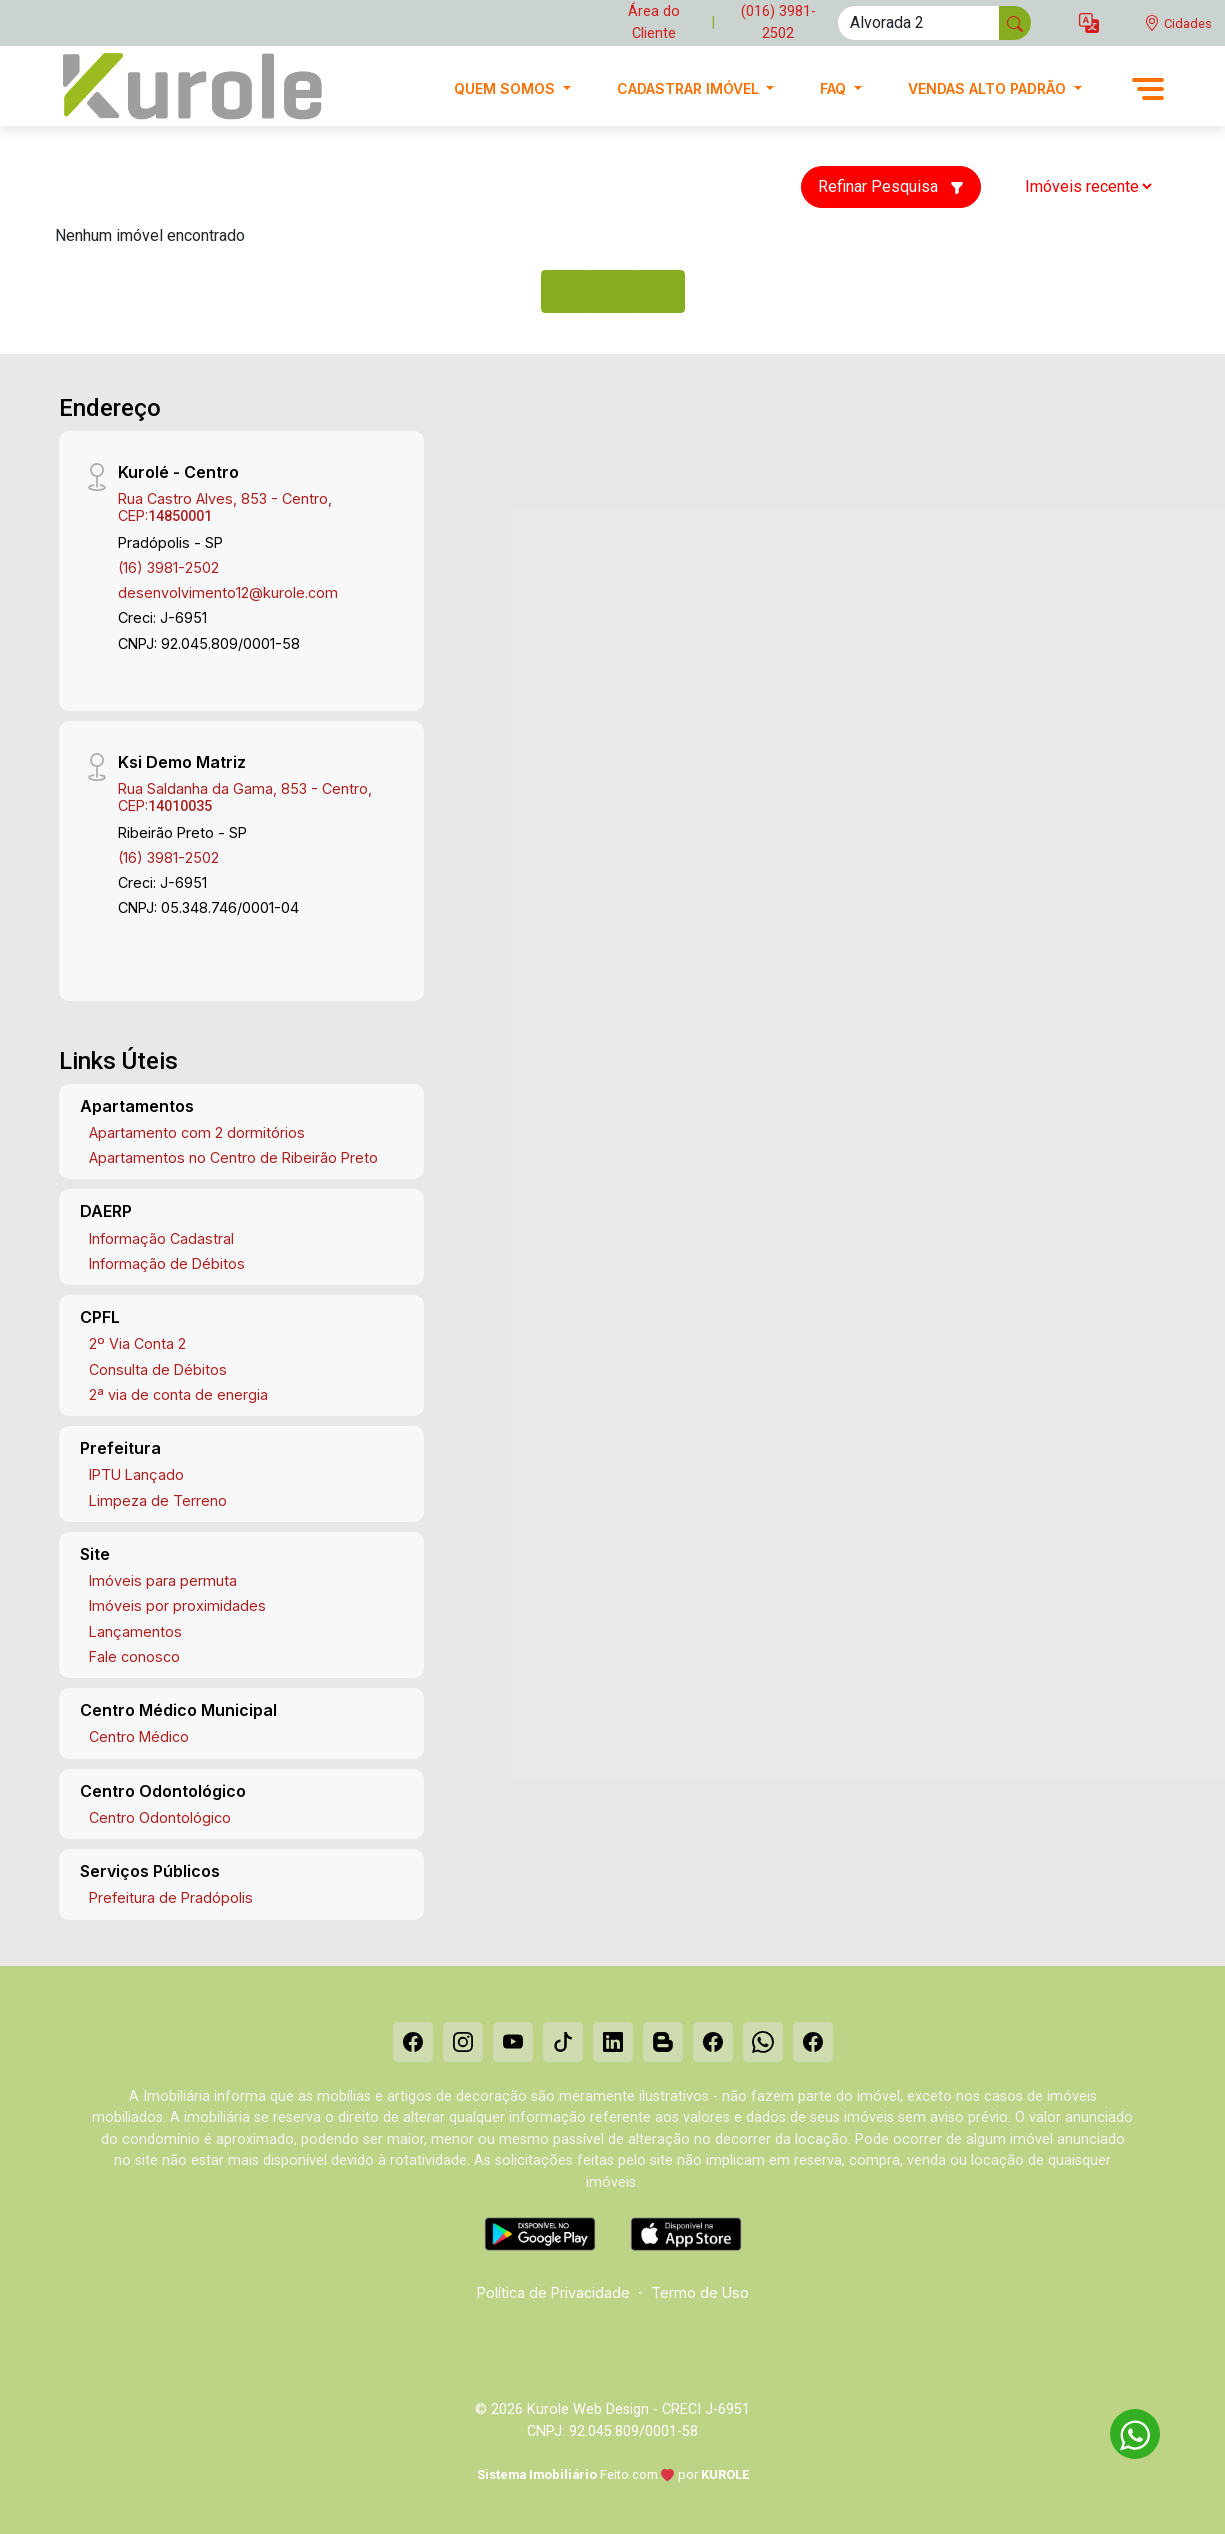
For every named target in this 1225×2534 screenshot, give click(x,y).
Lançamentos (135, 1631)
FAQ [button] (835, 88)
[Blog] (663, 2042)
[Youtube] (513, 2042)
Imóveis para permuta (163, 1580)
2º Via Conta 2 (137, 1343)
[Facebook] (413, 2042)
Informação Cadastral (161, 1238)
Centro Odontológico (160, 1817)
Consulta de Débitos (158, 1369)
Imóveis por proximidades (177, 1605)
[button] (1089, 23)
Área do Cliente (654, 22)
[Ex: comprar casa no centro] (919, 23)
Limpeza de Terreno (158, 1500)
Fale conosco (134, 1656)
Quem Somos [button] (506, 88)
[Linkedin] (613, 2042)
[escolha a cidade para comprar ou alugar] (1178, 23)
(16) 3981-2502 (168, 567)
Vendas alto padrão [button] (989, 88)
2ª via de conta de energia (178, 1394)
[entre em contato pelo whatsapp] (1125, 2430)
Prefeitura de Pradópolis (171, 1897)
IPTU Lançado (136, 1474)
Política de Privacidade (553, 2292)
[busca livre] (1015, 23)
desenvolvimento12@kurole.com (228, 592)
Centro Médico (139, 1736)
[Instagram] (463, 2042)
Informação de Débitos (167, 1263)
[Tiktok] (563, 2042)
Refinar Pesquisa (891, 186)
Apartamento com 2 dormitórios (197, 1132)
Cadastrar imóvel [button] (690, 88)
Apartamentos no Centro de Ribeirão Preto (233, 1157)
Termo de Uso (700, 2292)
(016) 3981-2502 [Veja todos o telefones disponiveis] (778, 22)
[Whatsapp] (763, 2042)
